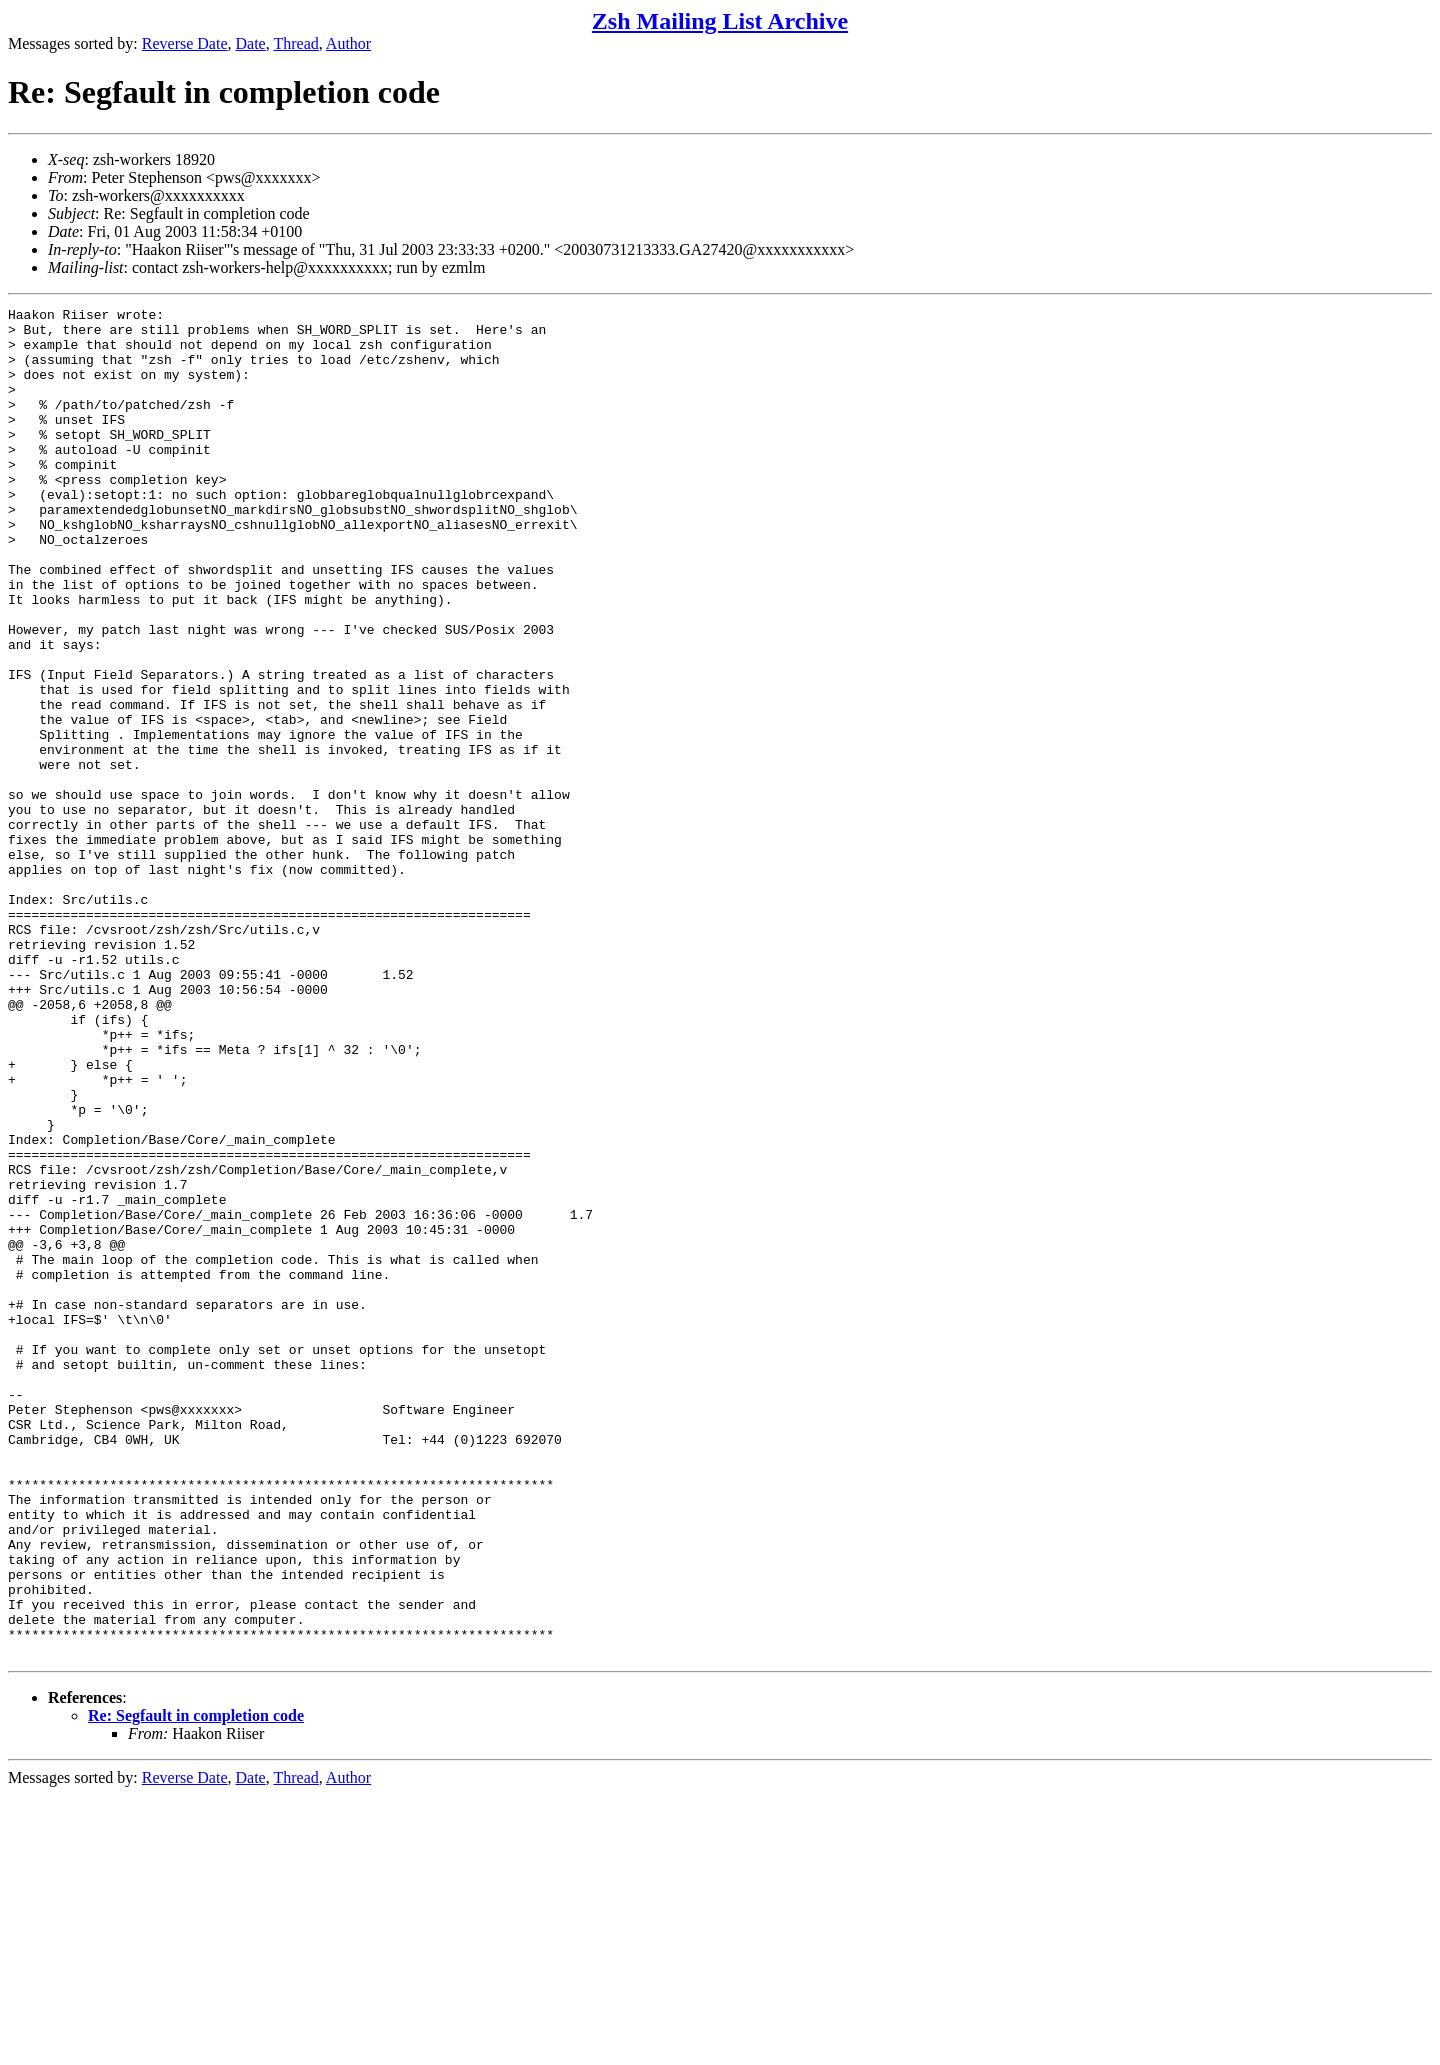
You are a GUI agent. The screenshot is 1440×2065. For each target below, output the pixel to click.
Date (251, 43)
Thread (295, 43)
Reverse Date (185, 43)
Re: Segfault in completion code (196, 1985)
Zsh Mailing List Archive (720, 21)
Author (348, 43)
